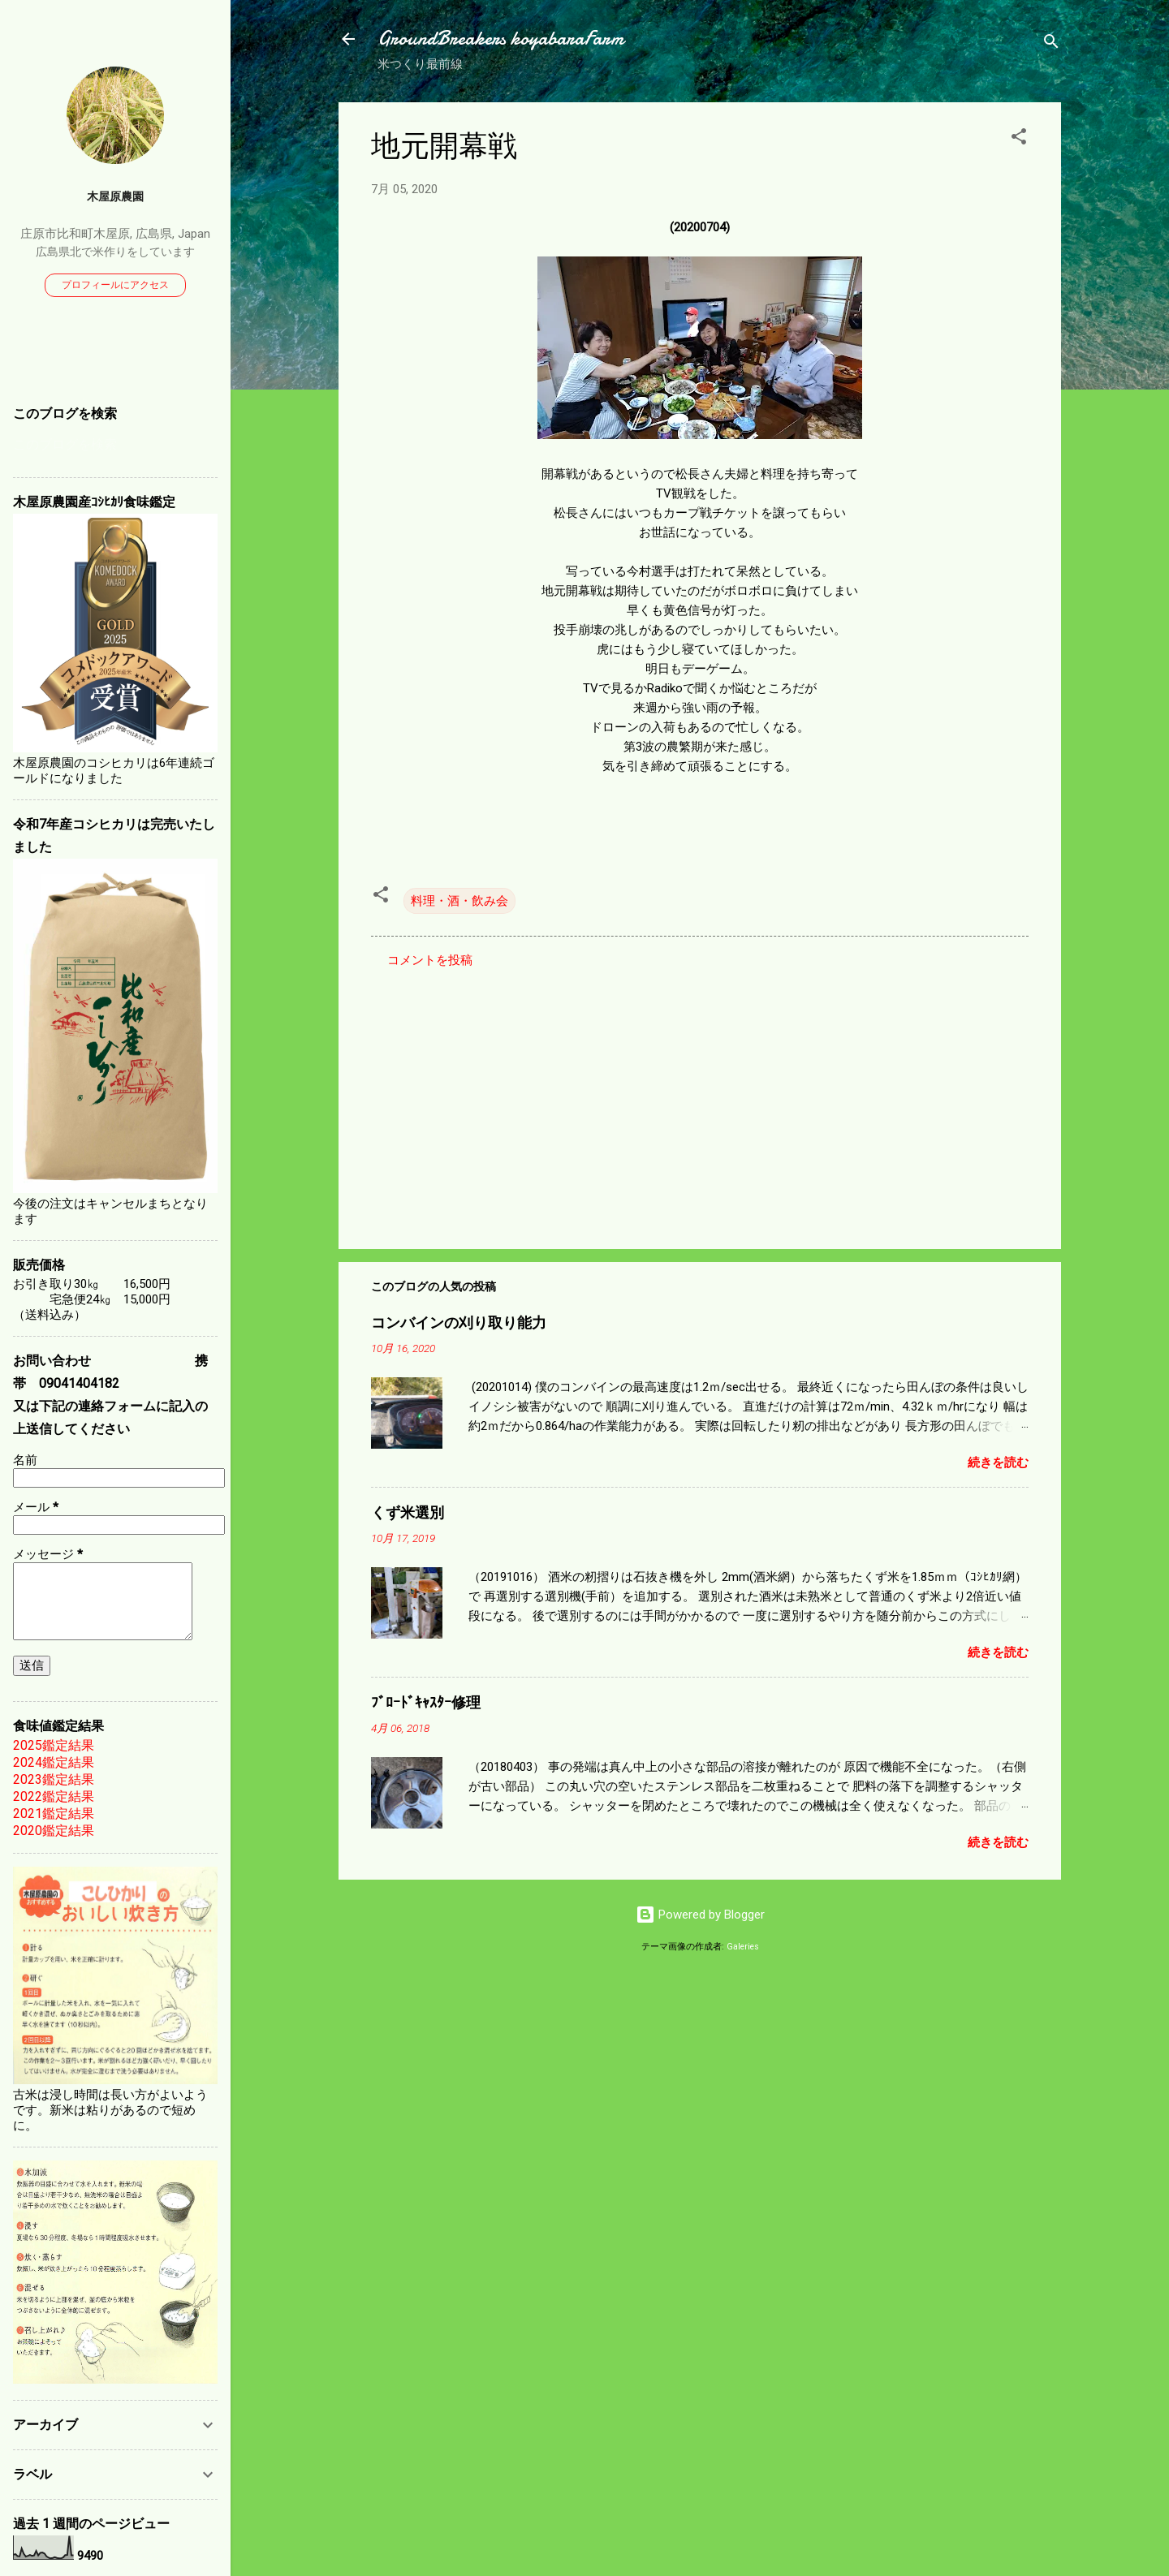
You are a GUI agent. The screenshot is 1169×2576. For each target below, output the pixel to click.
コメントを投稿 (429, 960)
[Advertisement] (700, 1098)
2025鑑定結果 (53, 1745)
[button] (1019, 139)
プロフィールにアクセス (115, 285)
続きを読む (998, 1462)
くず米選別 (407, 1513)
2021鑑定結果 (53, 1813)
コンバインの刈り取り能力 (458, 1323)
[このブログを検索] (115, 444)
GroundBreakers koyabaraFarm (500, 38)
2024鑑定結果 (53, 1762)
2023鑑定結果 (53, 1779)
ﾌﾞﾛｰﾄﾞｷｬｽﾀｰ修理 (426, 1703)
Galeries (743, 1946)
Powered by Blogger (700, 1914)
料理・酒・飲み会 (459, 901)
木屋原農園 (115, 196)
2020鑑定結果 (53, 1830)
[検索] (1051, 44)
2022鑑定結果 (53, 1796)
